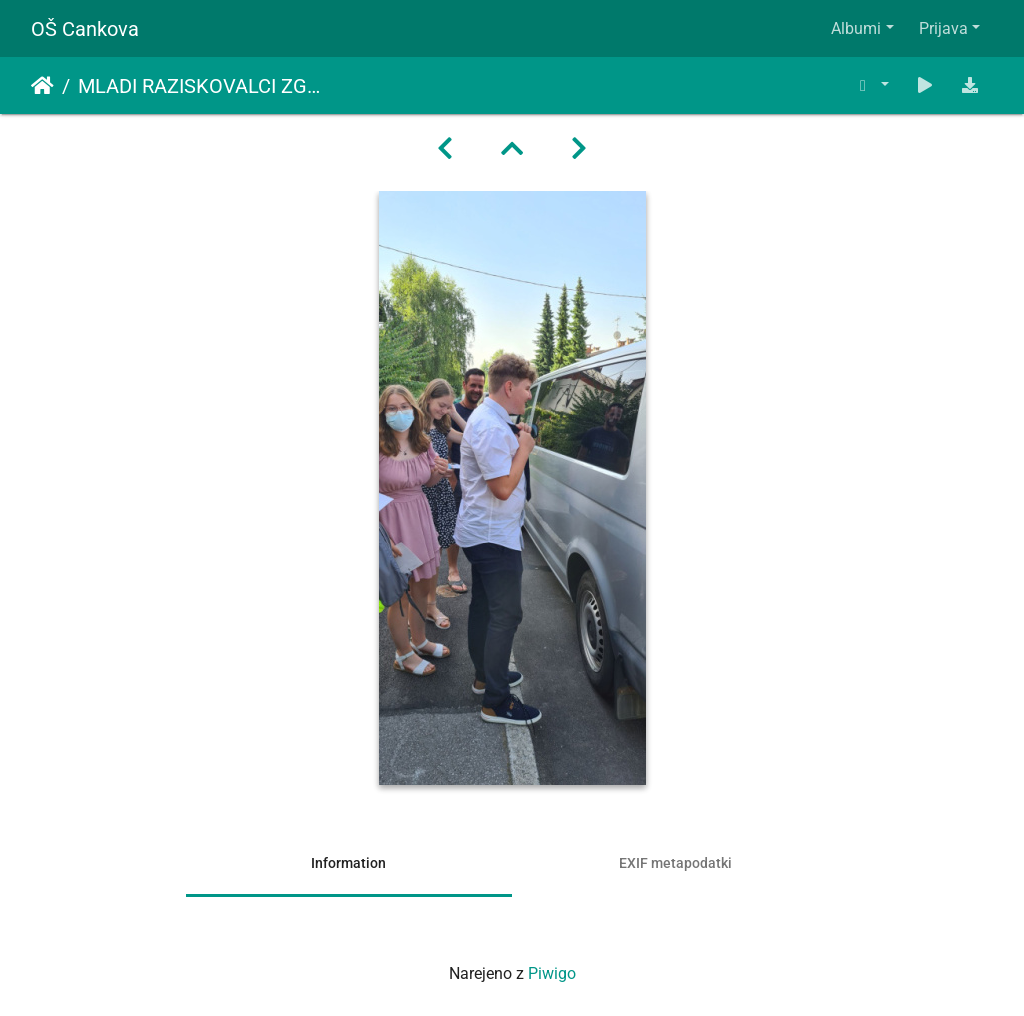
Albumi (856, 28)
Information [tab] (348, 863)
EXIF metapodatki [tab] (675, 863)
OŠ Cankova (85, 29)
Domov (42, 86)
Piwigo (552, 973)
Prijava (943, 28)
